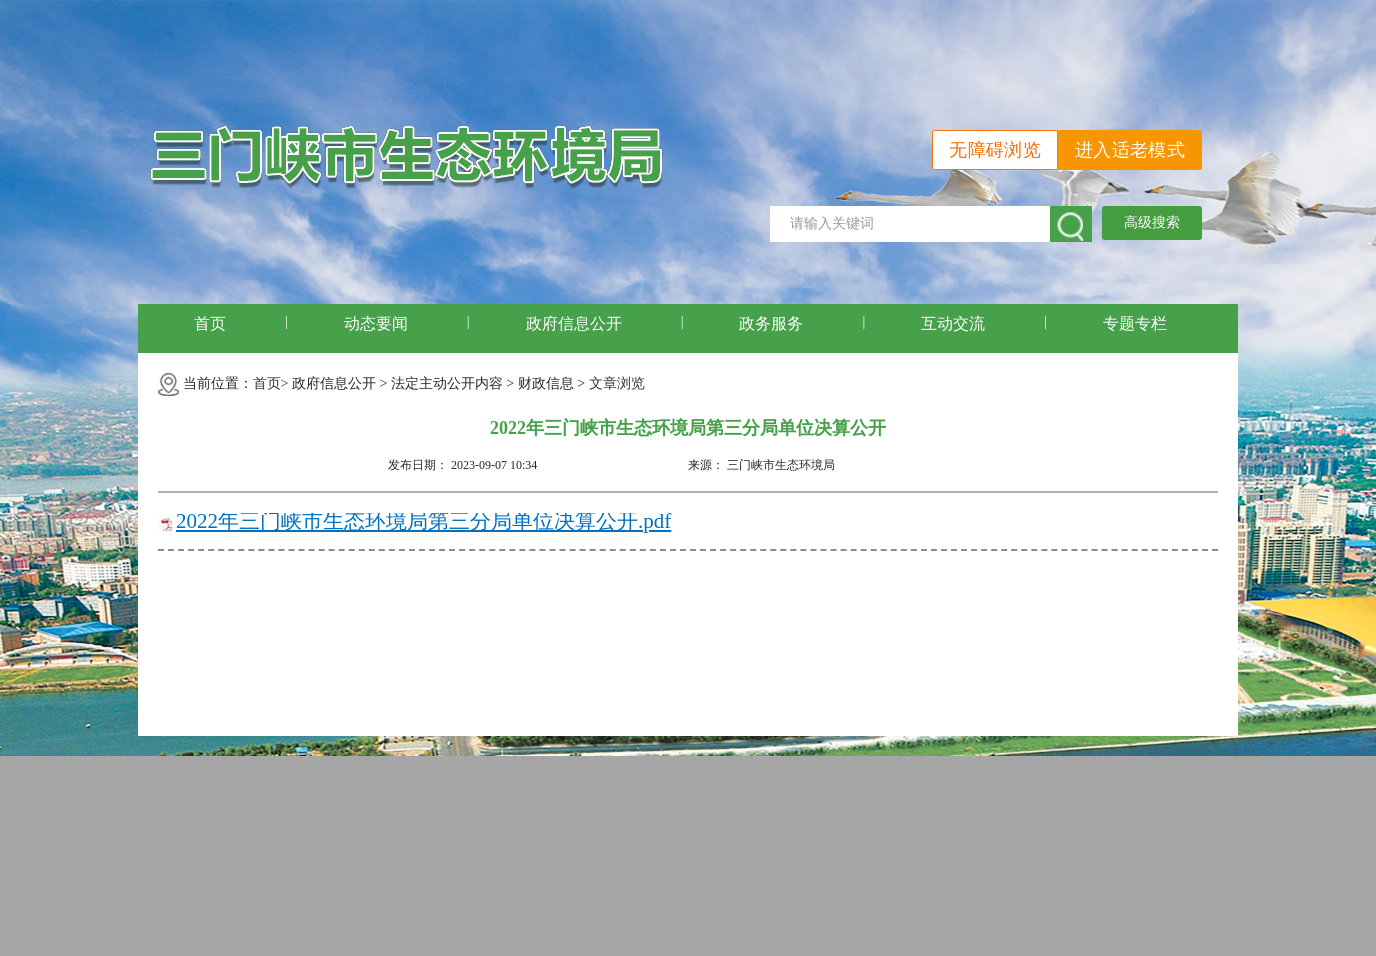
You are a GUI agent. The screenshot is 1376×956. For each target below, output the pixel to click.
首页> (271, 383)
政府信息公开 (574, 323)
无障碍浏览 (995, 150)
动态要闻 (376, 323)
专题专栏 (1135, 323)
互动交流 (953, 323)
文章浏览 (617, 383)
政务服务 (771, 323)
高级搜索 (1152, 222)
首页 (210, 323)
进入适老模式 (1130, 150)
